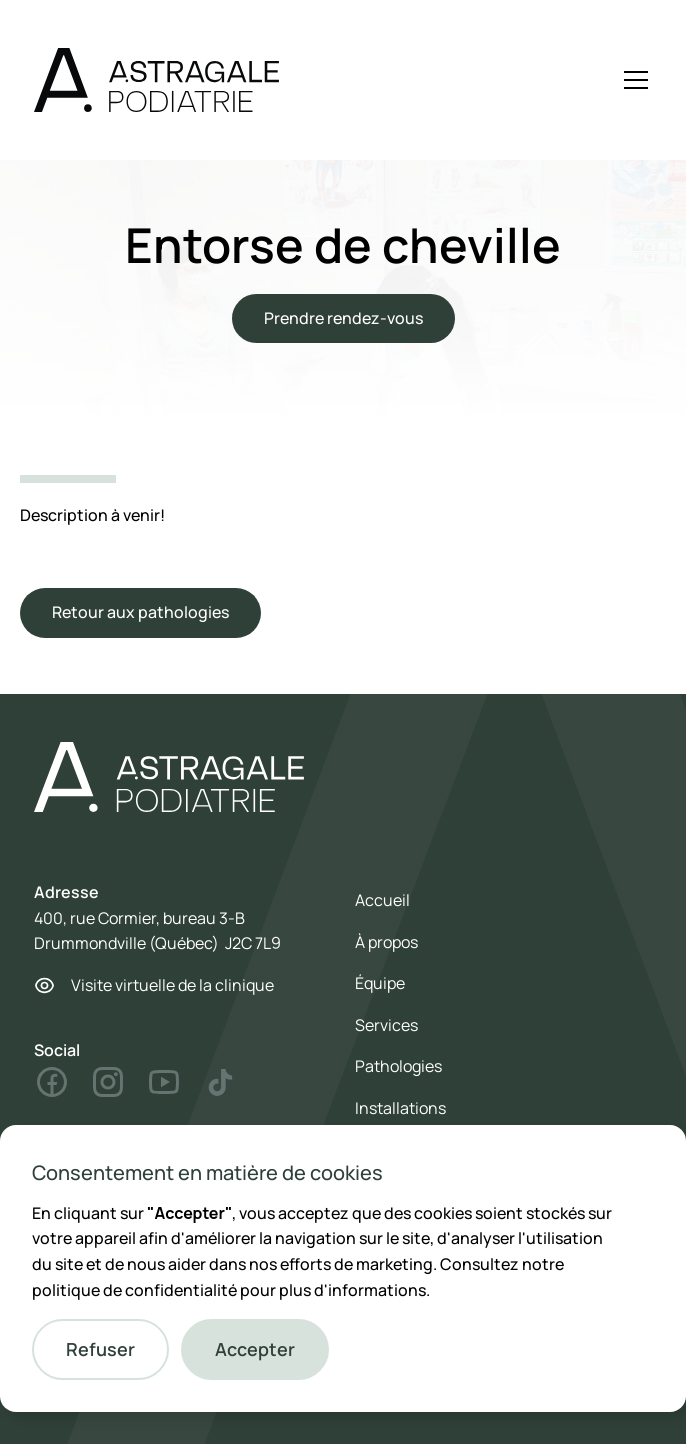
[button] (100, 1349)
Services (386, 1025)
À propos (386, 942)
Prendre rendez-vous (343, 318)
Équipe (380, 983)
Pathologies (398, 1066)
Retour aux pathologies (140, 612)
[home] (156, 80)
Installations (400, 1108)
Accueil (382, 900)
